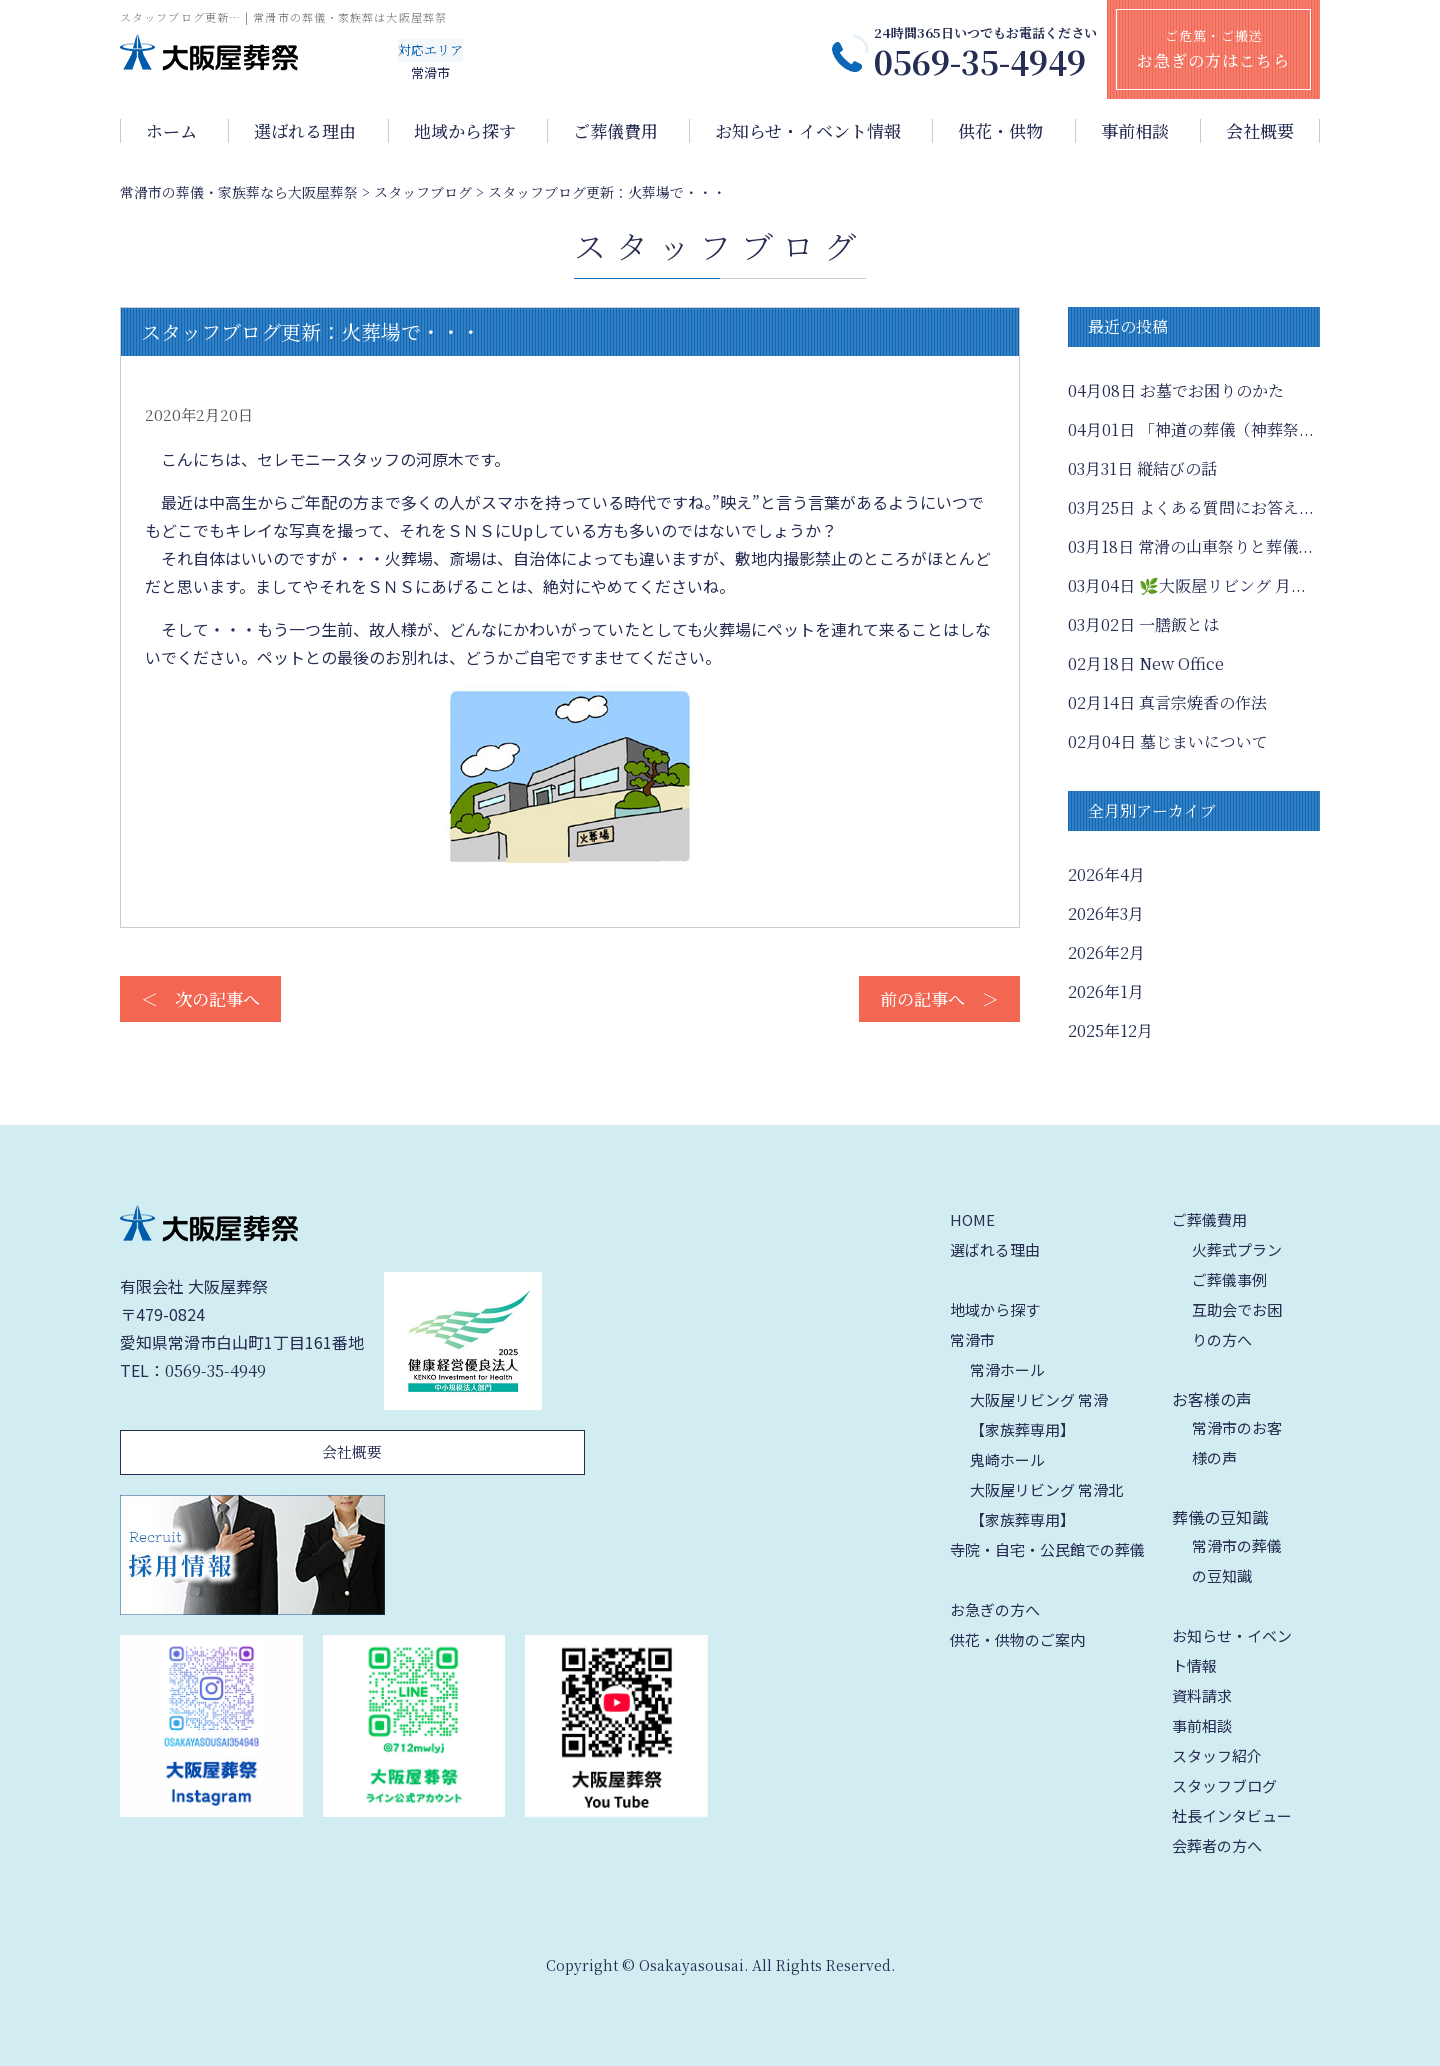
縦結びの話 (1142, 468)
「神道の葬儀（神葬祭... (1191, 429)
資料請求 (1202, 1695)
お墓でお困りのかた (1176, 390)
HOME (972, 1219)
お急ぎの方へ (995, 1609)
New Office (1146, 663)
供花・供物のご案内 (1017, 1639)
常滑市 (972, 1339)
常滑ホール (1007, 1369)
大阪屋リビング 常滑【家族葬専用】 (1039, 1414)
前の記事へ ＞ (939, 998)
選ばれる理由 (305, 131)
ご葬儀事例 (1229, 1279)
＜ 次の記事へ (200, 998)
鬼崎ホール (1007, 1459)
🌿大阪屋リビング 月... (1187, 585)
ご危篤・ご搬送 (1213, 49)
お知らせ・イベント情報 (808, 131)
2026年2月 (1106, 952)
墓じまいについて (1168, 741)
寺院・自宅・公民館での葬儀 (1047, 1549)
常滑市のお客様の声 (1237, 1442)
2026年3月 (1106, 913)
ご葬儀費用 (615, 131)
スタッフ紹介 (1217, 1755)
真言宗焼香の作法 (1167, 702)
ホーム (171, 131)
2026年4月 (1106, 874)
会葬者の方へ (1217, 1845)
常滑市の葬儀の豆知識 (1237, 1560)
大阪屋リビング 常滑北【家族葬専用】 (1046, 1504)
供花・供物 (1000, 131)
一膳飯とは (1143, 624)
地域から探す (465, 131)
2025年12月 (1110, 1030)
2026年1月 (1106, 991)
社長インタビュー (1232, 1815)
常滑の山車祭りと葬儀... (1190, 546)
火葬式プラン (1237, 1249)
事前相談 (1135, 131)
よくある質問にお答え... (1191, 507)
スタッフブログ (1224, 1785)
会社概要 (1260, 131)
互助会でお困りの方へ (1237, 1324)
